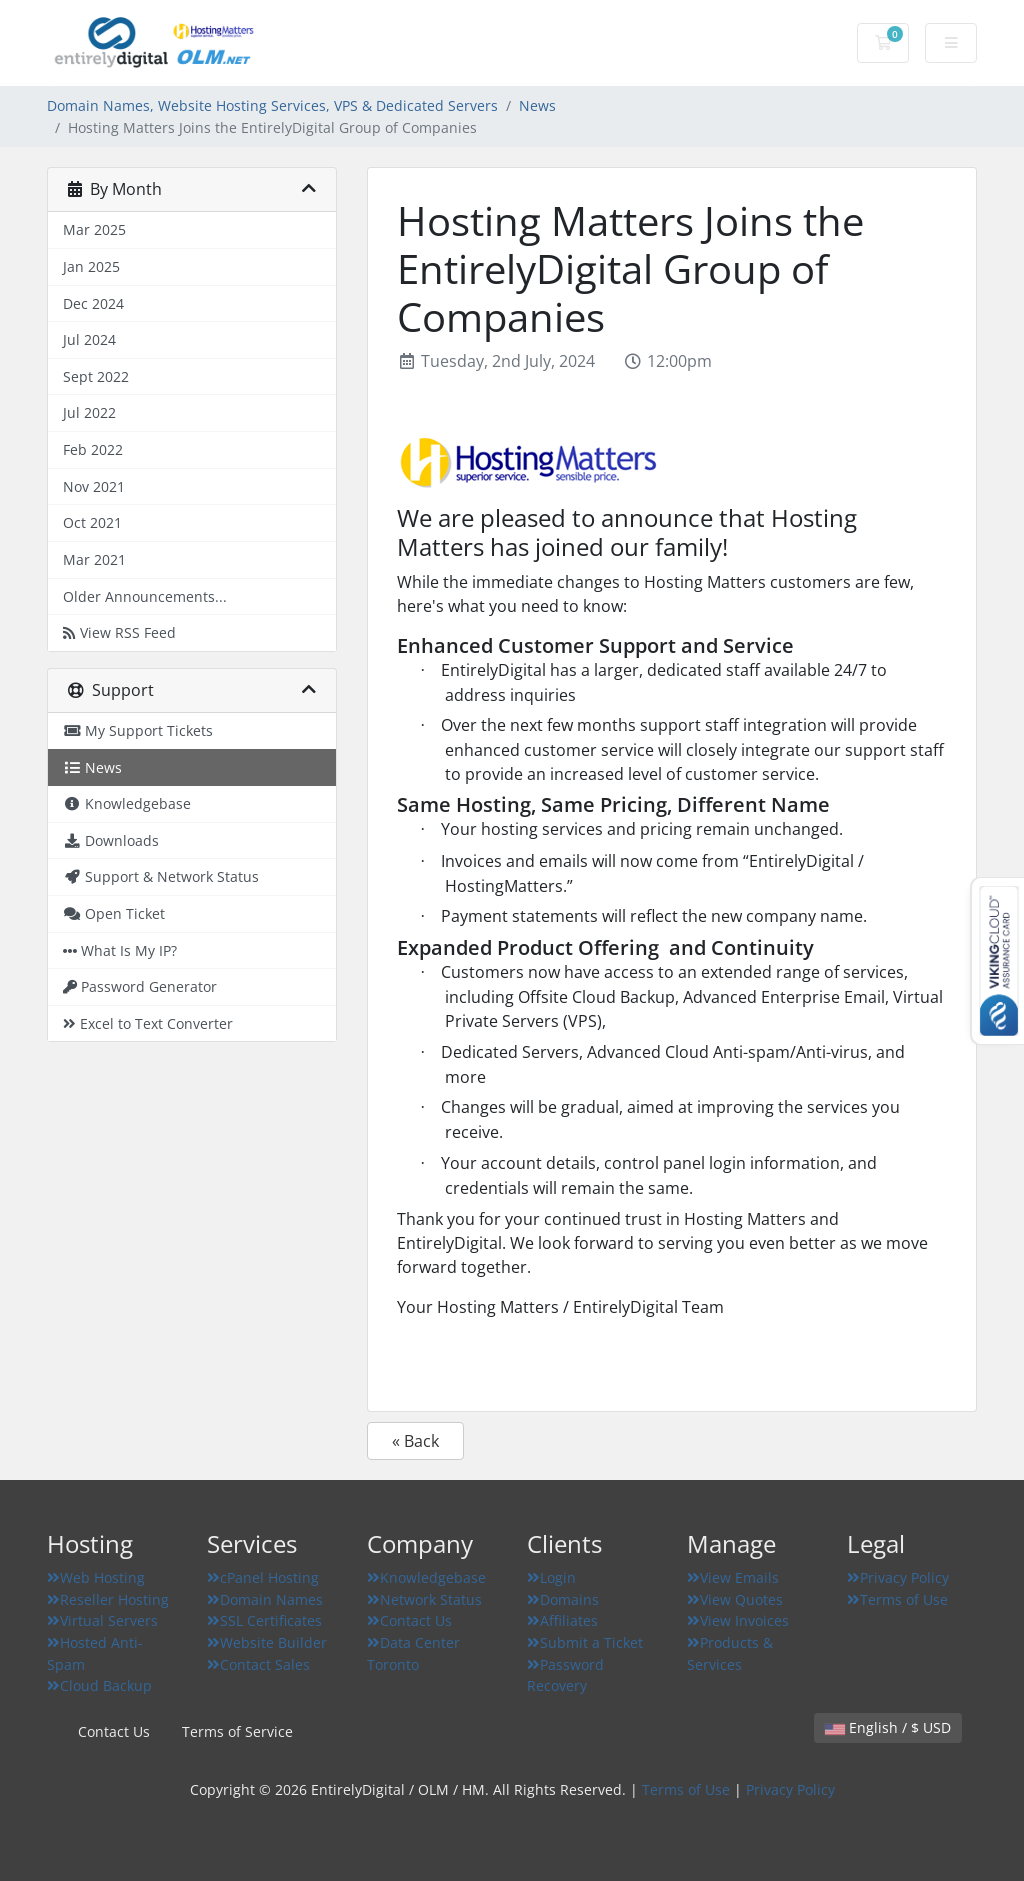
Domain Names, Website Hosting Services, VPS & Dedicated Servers (272, 105)
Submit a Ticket (585, 1642)
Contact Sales (258, 1664)
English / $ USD (888, 1727)
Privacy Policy (898, 1577)
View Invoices (738, 1620)
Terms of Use (897, 1599)
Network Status (424, 1599)
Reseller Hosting (108, 1599)
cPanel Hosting (263, 1577)
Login (551, 1577)
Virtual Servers (102, 1620)
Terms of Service (237, 1731)
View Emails (733, 1577)
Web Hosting (96, 1577)
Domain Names (265, 1599)
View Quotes (735, 1599)
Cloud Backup (99, 1685)
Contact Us (409, 1620)
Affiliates (562, 1620)
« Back (415, 1441)
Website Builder (267, 1642)
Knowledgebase (426, 1577)
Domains (563, 1599)
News (537, 105)
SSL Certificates (264, 1620)
